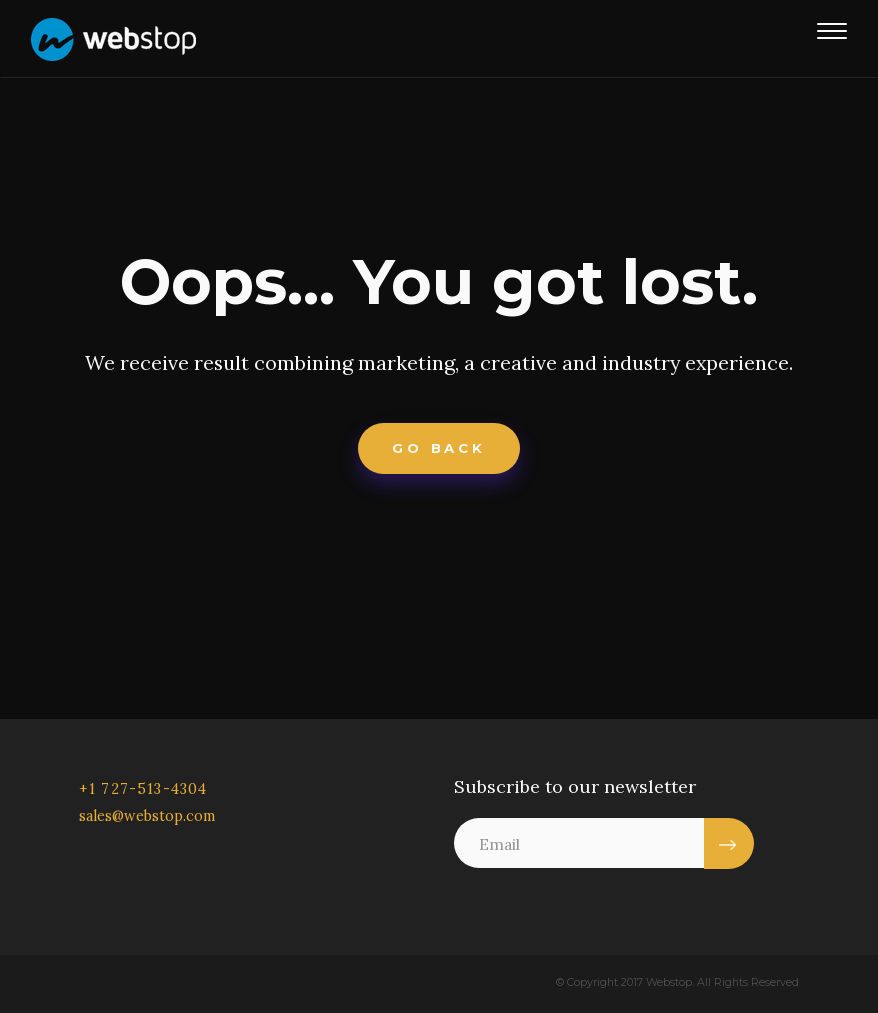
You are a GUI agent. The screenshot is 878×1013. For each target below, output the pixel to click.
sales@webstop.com (147, 817)
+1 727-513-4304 (143, 790)
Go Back (439, 450)
